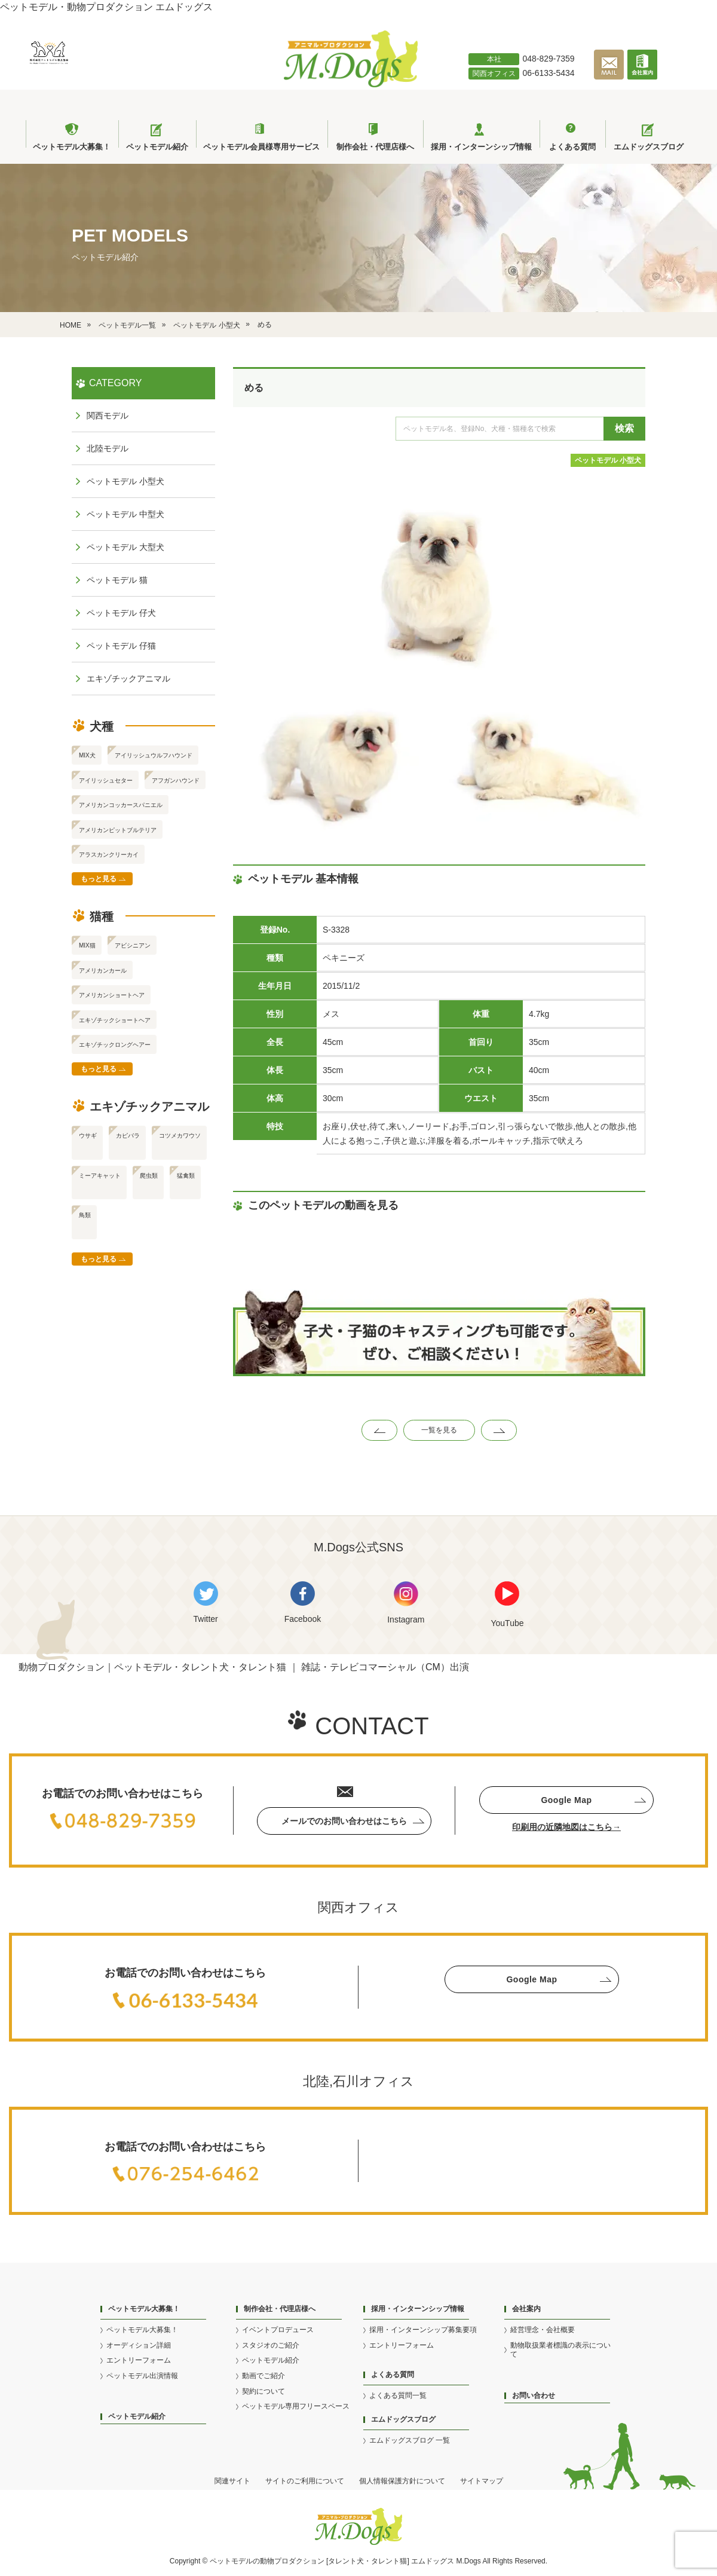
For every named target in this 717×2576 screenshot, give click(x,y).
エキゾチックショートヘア (115, 1020)
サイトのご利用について (304, 2481)
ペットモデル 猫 (117, 580)
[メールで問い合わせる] (610, 77)
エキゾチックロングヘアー (115, 1044)
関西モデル (107, 415)
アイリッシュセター (106, 780)
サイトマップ (481, 2481)
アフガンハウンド (176, 780)
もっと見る (99, 879)
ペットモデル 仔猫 (121, 645)
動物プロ (274, 2561)
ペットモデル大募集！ (142, 2330)
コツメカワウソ (180, 1135)
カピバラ (128, 1135)
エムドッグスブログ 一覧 (409, 2440)
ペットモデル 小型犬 (608, 460)
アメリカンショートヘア (112, 995)
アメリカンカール (103, 970)
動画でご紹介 (263, 2376)
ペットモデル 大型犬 (125, 547)
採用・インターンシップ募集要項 (423, 2330)
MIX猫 (87, 945)
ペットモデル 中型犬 (125, 514)
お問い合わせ (533, 2395)
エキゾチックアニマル (128, 678)
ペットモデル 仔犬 (121, 613)
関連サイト (232, 2481)
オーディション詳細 (138, 2345)
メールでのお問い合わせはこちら (344, 1821)
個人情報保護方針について (402, 2481)
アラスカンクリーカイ (109, 854)
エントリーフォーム (138, 2360)
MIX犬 (87, 755)
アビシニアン (133, 945)
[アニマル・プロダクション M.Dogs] (351, 84)
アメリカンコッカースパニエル (121, 805)
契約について (263, 2391)
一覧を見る (439, 1430)
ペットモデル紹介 (137, 2416)
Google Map (566, 1800)
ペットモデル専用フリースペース (296, 2406)
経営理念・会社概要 (542, 2330)
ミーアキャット (100, 1175)
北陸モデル (107, 448)
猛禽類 (186, 1175)
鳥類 (85, 1215)
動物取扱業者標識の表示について (560, 2350)
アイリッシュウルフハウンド (153, 755)
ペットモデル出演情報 (142, 2376)
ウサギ (88, 1135)
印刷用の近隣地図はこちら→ (566, 1827)
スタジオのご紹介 (270, 2345)
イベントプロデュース (278, 2330)
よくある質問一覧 (398, 2395)
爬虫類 (149, 1175)
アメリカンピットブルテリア (118, 830)
